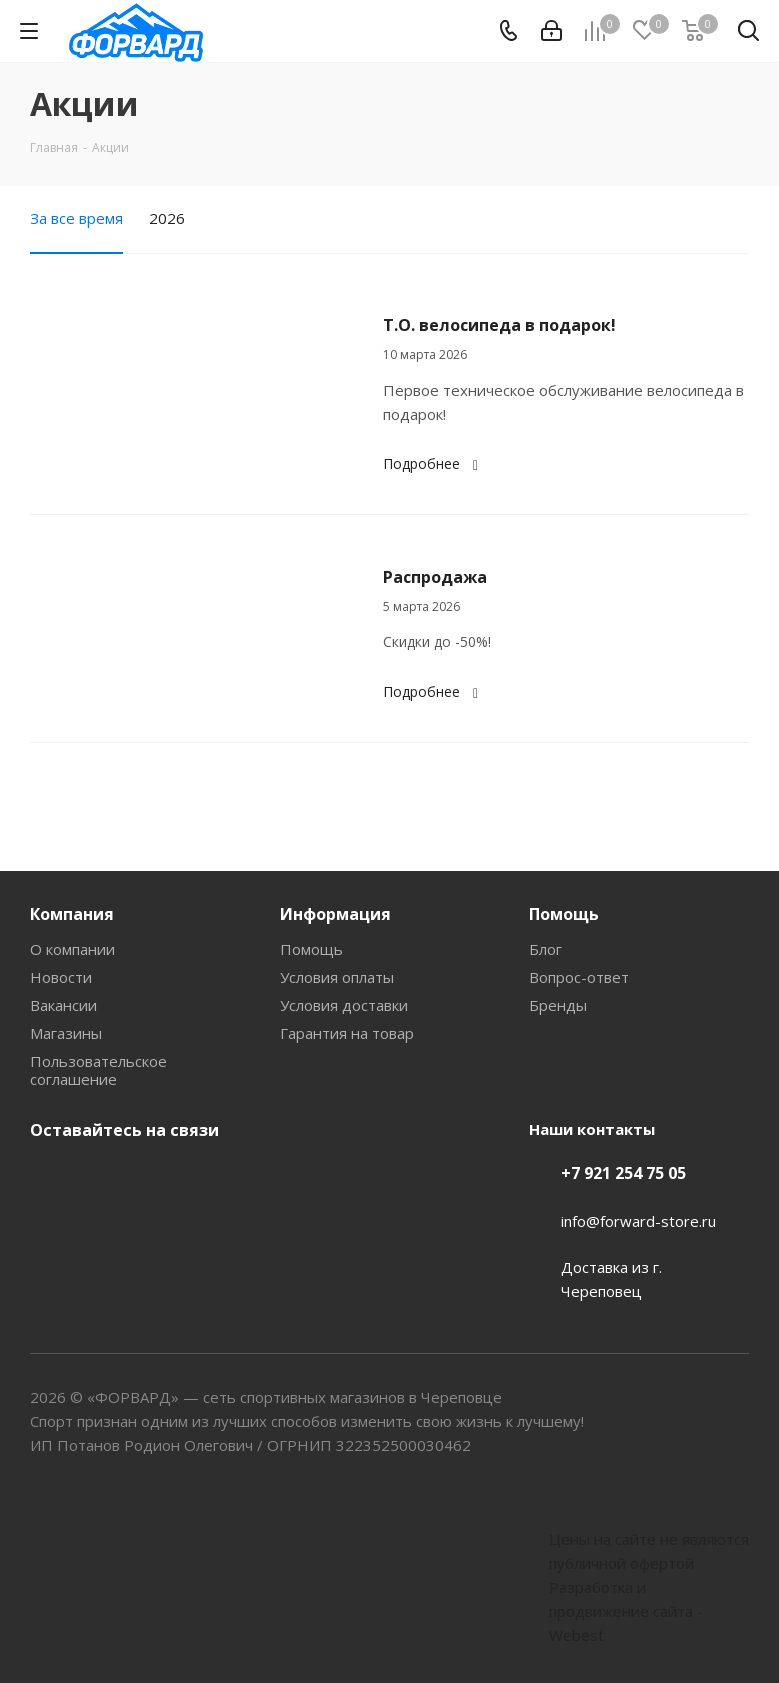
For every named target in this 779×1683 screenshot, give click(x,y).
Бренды (558, 1005)
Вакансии (63, 1005)
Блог (545, 949)
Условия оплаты (337, 977)
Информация (335, 914)
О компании (72, 949)
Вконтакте (50, 1177)
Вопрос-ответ (579, 977)
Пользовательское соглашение (98, 1070)
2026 (167, 218)
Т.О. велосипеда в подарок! (499, 325)
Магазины (66, 1033)
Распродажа (435, 577)
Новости (61, 977)
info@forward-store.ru (638, 1221)
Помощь (311, 949)
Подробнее (433, 463)
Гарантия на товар (347, 1033)
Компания (72, 914)
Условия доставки (344, 1005)
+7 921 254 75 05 (623, 1173)
